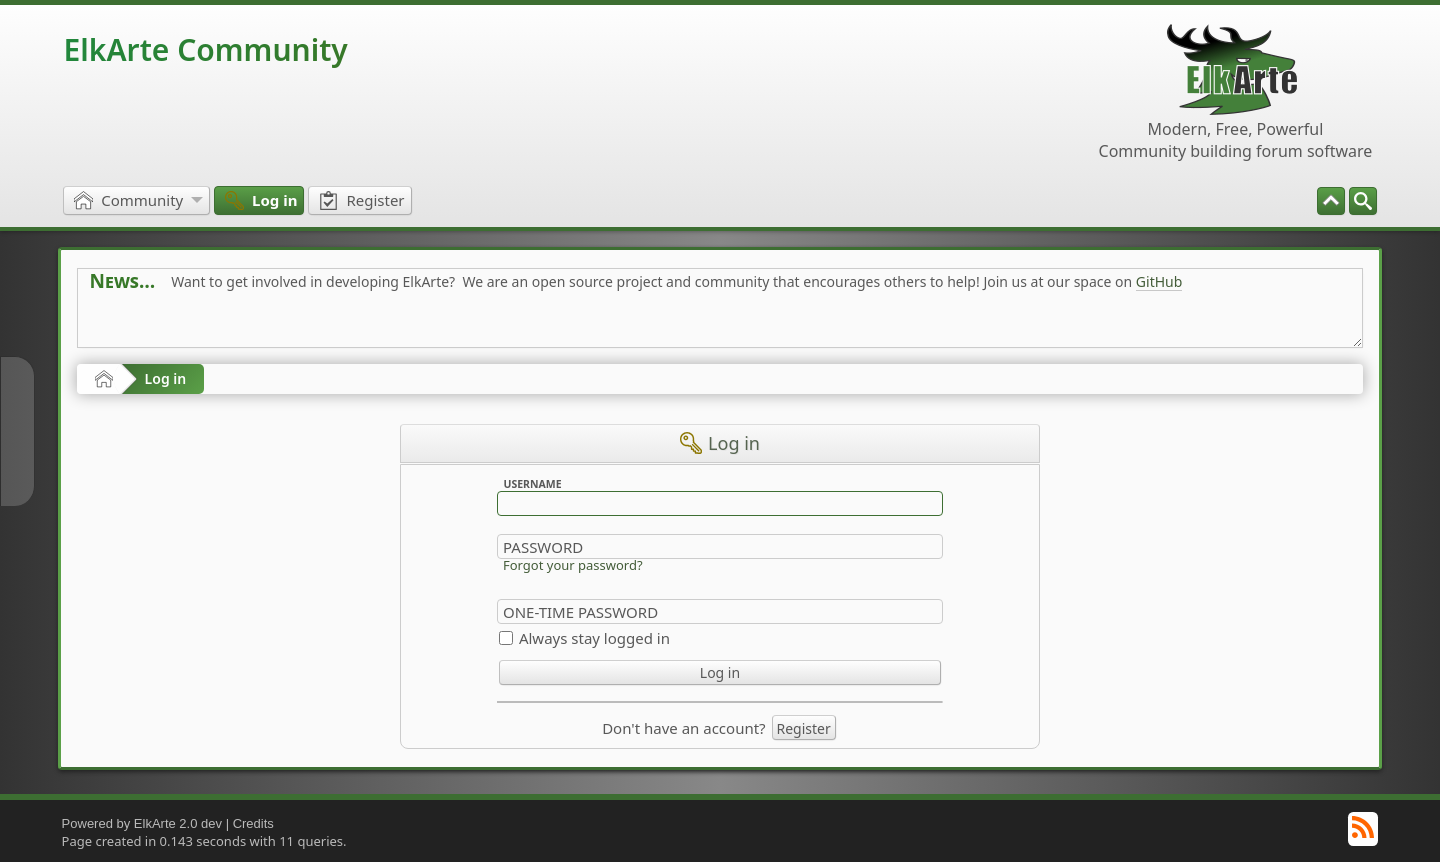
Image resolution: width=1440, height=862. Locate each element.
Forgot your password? (573, 565)
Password (543, 547)
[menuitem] (1363, 201)
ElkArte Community (206, 49)
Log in (166, 378)
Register (804, 728)
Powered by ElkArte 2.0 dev (142, 823)
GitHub (1159, 281)
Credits (253, 823)
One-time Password (580, 612)
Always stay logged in (594, 638)
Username (532, 484)
